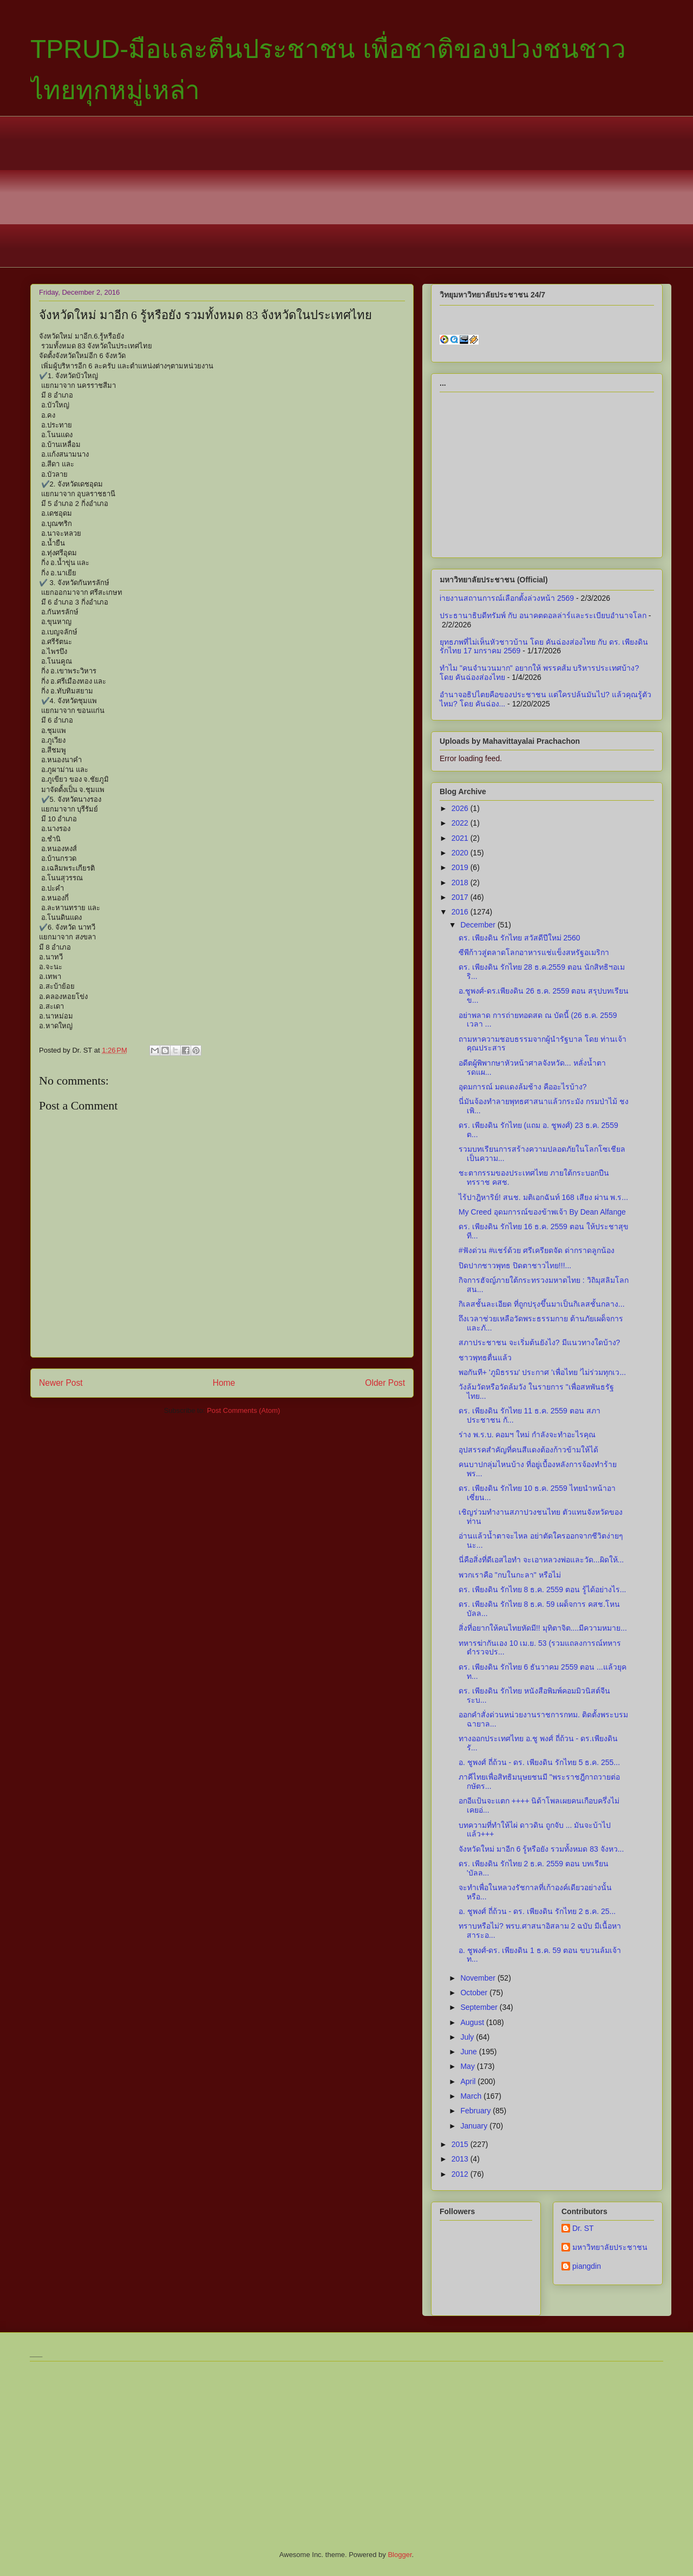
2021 (461, 838)
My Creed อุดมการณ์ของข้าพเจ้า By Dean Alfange (542, 1212)
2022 (461, 823)
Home (224, 1382)
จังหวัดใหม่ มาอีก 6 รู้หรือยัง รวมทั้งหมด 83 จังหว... (541, 1849)
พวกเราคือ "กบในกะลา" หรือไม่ (510, 1575)
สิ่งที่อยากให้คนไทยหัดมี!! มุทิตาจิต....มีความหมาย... (543, 1628)
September (479, 2007)
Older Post (385, 1382)
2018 (461, 882)
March (471, 2096)
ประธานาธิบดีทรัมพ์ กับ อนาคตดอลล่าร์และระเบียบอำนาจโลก (543, 615)
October (474, 1992)
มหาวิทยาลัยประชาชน (610, 2247)
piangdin (586, 2266)
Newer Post (61, 1382)
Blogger (399, 2555)
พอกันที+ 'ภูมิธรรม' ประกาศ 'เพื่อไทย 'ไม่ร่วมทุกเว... (542, 1372)
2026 (461, 808)
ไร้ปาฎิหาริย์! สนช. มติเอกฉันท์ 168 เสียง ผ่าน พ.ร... (543, 1197)
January (474, 2125)
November (478, 1978)
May (468, 2066)
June (469, 2051)
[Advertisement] (346, 192)
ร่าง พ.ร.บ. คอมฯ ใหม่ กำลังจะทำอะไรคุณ (527, 1434)
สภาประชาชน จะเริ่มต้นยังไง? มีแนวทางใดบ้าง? (539, 1342)
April (469, 2081)
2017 (461, 897)
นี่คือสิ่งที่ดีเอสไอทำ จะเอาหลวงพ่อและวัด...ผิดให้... (541, 1559)
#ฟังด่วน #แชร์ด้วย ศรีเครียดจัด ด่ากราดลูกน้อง (536, 1250)
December (478, 924)
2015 (461, 2144)
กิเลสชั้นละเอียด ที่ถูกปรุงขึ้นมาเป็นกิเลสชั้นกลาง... (542, 1304)
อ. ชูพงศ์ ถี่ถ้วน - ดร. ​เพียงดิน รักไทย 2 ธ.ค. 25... (537, 1911)
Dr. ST (583, 2228)
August (473, 2022)
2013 (461, 2159)
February (476, 2110)
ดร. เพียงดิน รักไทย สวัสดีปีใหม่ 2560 (519, 937)
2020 (461, 852)
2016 (461, 911)
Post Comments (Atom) (243, 1410)
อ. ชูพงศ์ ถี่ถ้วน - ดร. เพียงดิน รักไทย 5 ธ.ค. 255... (539, 1762)
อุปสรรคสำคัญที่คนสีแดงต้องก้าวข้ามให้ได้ (528, 1449)
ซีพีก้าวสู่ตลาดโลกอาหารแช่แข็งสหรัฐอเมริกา (534, 952)
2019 (461, 867)
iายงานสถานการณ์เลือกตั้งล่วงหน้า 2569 (507, 598)
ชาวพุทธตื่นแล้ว (485, 1357)
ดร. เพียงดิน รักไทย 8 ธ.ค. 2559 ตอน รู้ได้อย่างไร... (542, 1589)
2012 (461, 2174)
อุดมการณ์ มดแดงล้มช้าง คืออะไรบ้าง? (523, 1086)
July (468, 2037)
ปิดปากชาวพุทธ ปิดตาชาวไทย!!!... (515, 1265)
